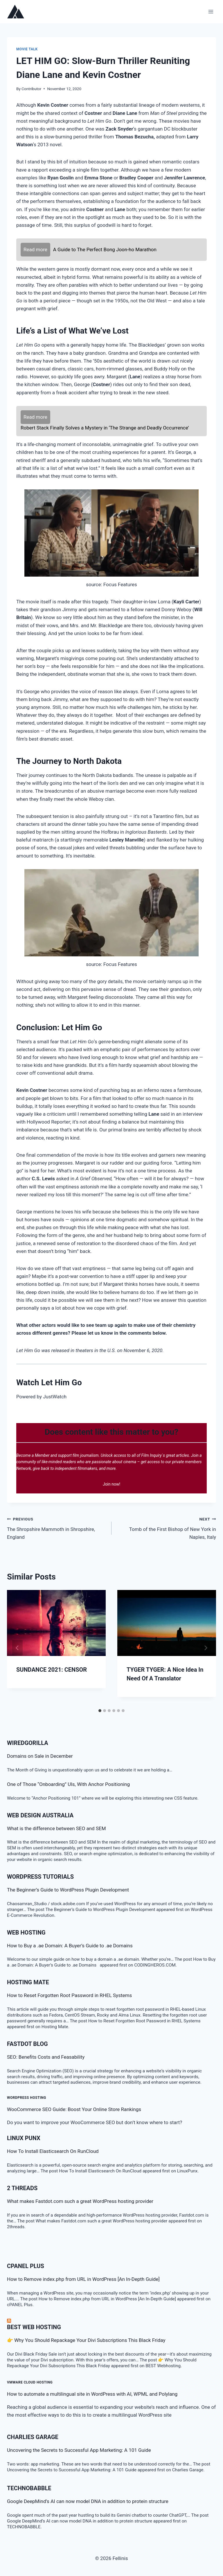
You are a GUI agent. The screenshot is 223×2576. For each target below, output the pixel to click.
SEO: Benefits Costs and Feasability (45, 2057)
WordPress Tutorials (40, 1876)
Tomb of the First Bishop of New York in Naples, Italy (166, 1527)
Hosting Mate (28, 1982)
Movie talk (27, 49)
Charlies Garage (32, 2437)
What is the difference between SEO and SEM (56, 1828)
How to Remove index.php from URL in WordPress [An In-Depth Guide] (83, 2279)
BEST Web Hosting (34, 2327)
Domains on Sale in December (40, 1756)
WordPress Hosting (26, 2098)
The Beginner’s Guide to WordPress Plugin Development (68, 1890)
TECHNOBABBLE (29, 2488)
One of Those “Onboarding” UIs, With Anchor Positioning (68, 1784)
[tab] (99, 1710)
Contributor (31, 88)
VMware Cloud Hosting (30, 2382)
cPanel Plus (25, 2266)
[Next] (205, 1648)
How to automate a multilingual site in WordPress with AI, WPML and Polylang (92, 2394)
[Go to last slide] (17, 1648)
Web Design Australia (40, 1815)
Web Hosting (26, 1932)
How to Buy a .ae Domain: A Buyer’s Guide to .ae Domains (71, 1946)
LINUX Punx (23, 2138)
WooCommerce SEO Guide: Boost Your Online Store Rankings (74, 2109)
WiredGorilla (27, 1742)
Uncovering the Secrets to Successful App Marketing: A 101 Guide (79, 2450)
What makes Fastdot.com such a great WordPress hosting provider (80, 2201)
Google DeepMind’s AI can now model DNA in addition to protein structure (87, 2501)
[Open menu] (210, 11)
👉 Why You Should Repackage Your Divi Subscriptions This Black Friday (86, 2340)
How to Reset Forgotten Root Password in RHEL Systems (69, 1995)
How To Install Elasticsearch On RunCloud (53, 2151)
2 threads (22, 2188)
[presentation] (56, 1623)
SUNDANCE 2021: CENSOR (51, 1669)
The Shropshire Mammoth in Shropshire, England (57, 1527)
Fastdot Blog (27, 2043)
